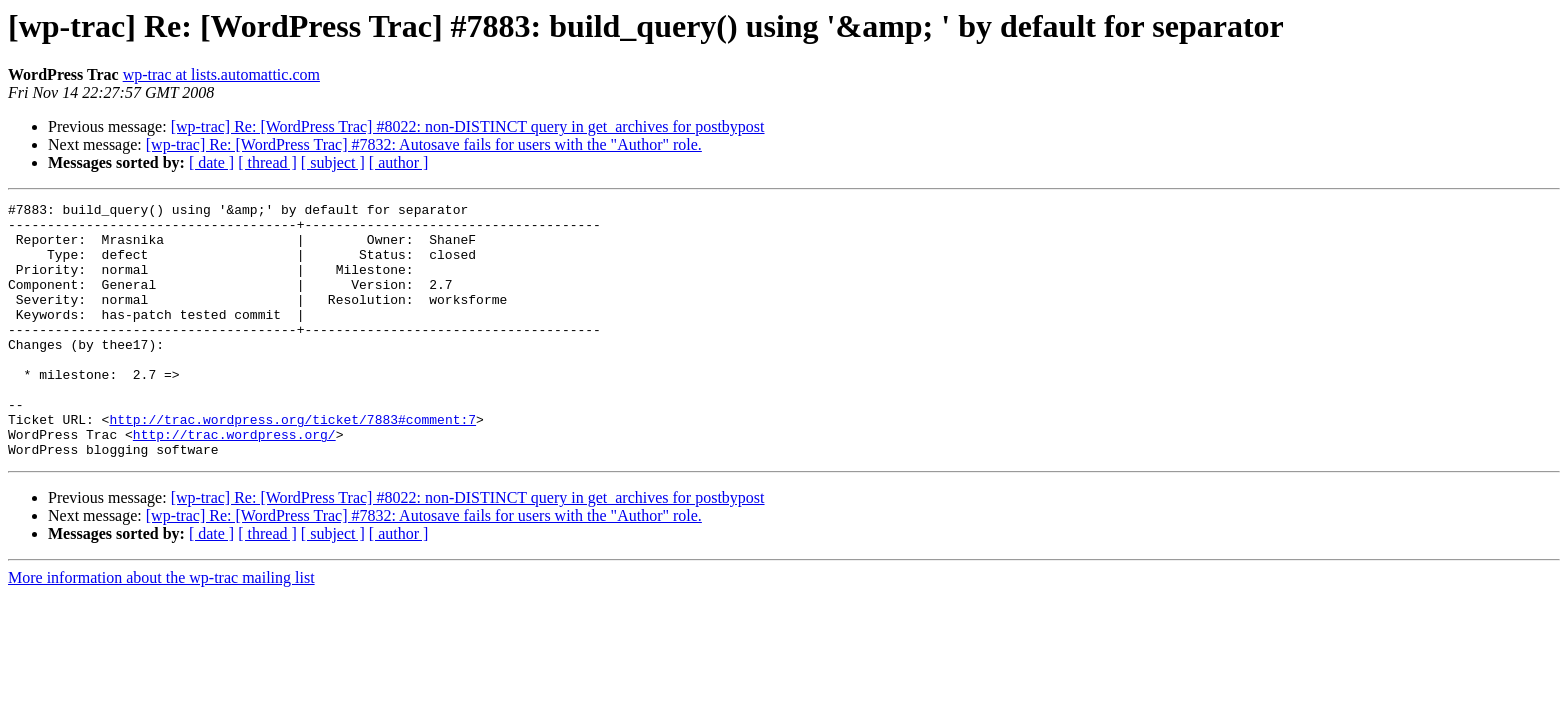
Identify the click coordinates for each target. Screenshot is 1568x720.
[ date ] (211, 162)
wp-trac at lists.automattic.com (221, 74)
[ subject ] (333, 162)
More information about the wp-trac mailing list (161, 628)
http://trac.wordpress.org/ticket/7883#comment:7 (292, 464)
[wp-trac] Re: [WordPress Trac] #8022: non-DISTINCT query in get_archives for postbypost (468, 126)
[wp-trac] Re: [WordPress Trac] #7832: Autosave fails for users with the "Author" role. (424, 144)
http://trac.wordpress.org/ (234, 482)
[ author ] (399, 162)
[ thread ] (267, 162)
